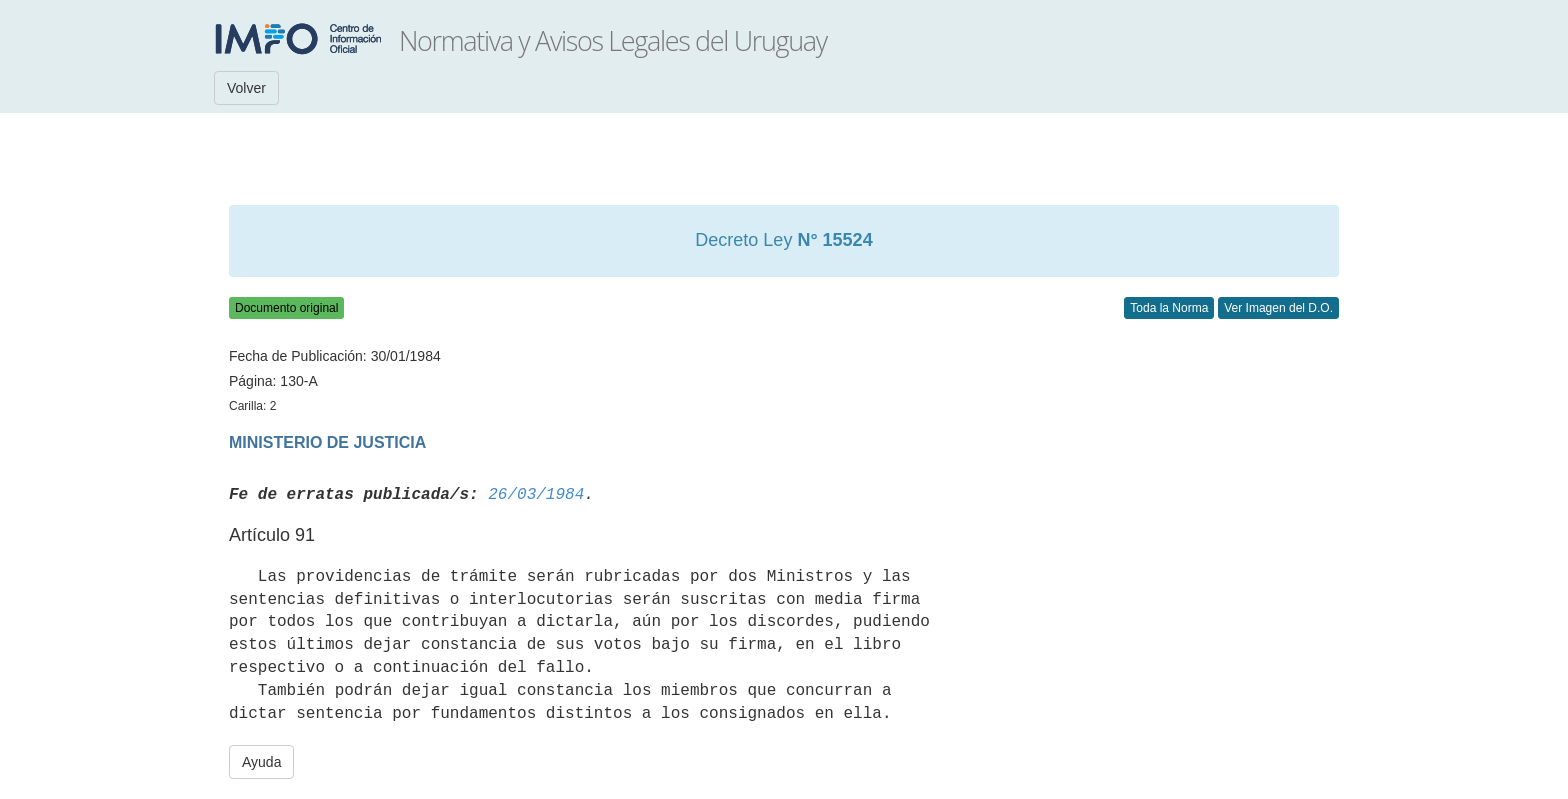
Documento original (286, 308)
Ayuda (261, 762)
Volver (246, 88)
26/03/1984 (536, 495)
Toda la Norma (1169, 308)
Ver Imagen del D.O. (1278, 308)
